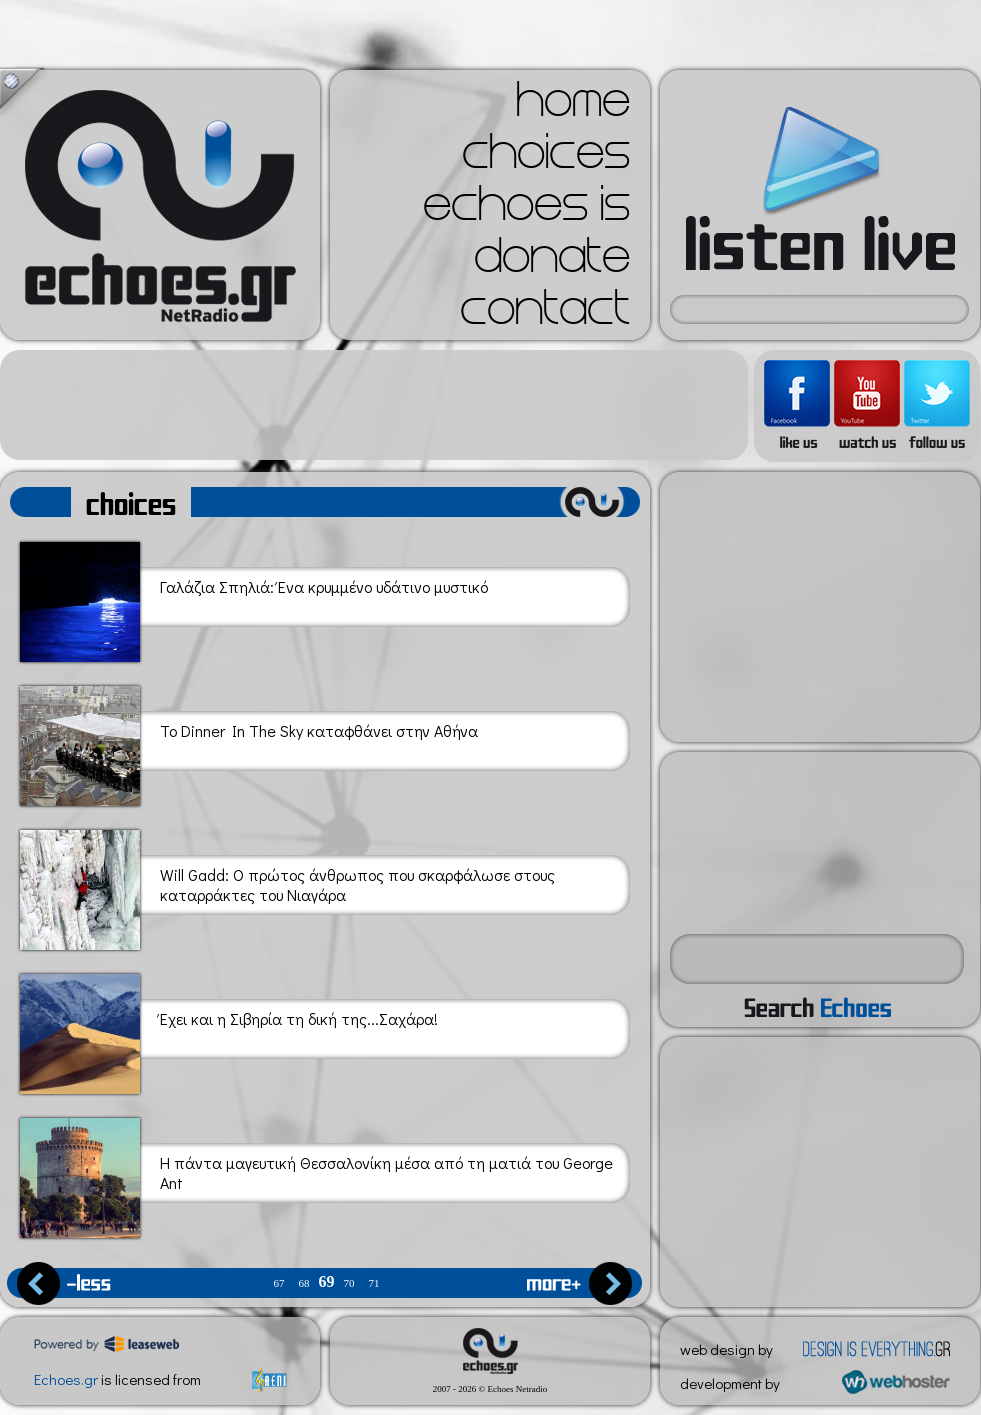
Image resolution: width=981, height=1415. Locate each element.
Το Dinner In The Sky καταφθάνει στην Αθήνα (249, 742)
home (573, 106)
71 (374, 1283)
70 (349, 1283)
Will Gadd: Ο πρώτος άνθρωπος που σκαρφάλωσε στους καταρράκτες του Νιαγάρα (287, 886)
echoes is (526, 210)
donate (552, 262)
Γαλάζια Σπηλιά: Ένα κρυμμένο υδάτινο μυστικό (254, 598)
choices (546, 158)
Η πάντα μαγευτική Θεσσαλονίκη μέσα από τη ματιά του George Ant (316, 1174)
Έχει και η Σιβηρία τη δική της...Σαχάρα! (229, 1030)
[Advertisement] (374, 405)
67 (279, 1283)
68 (304, 1283)
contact (545, 314)
